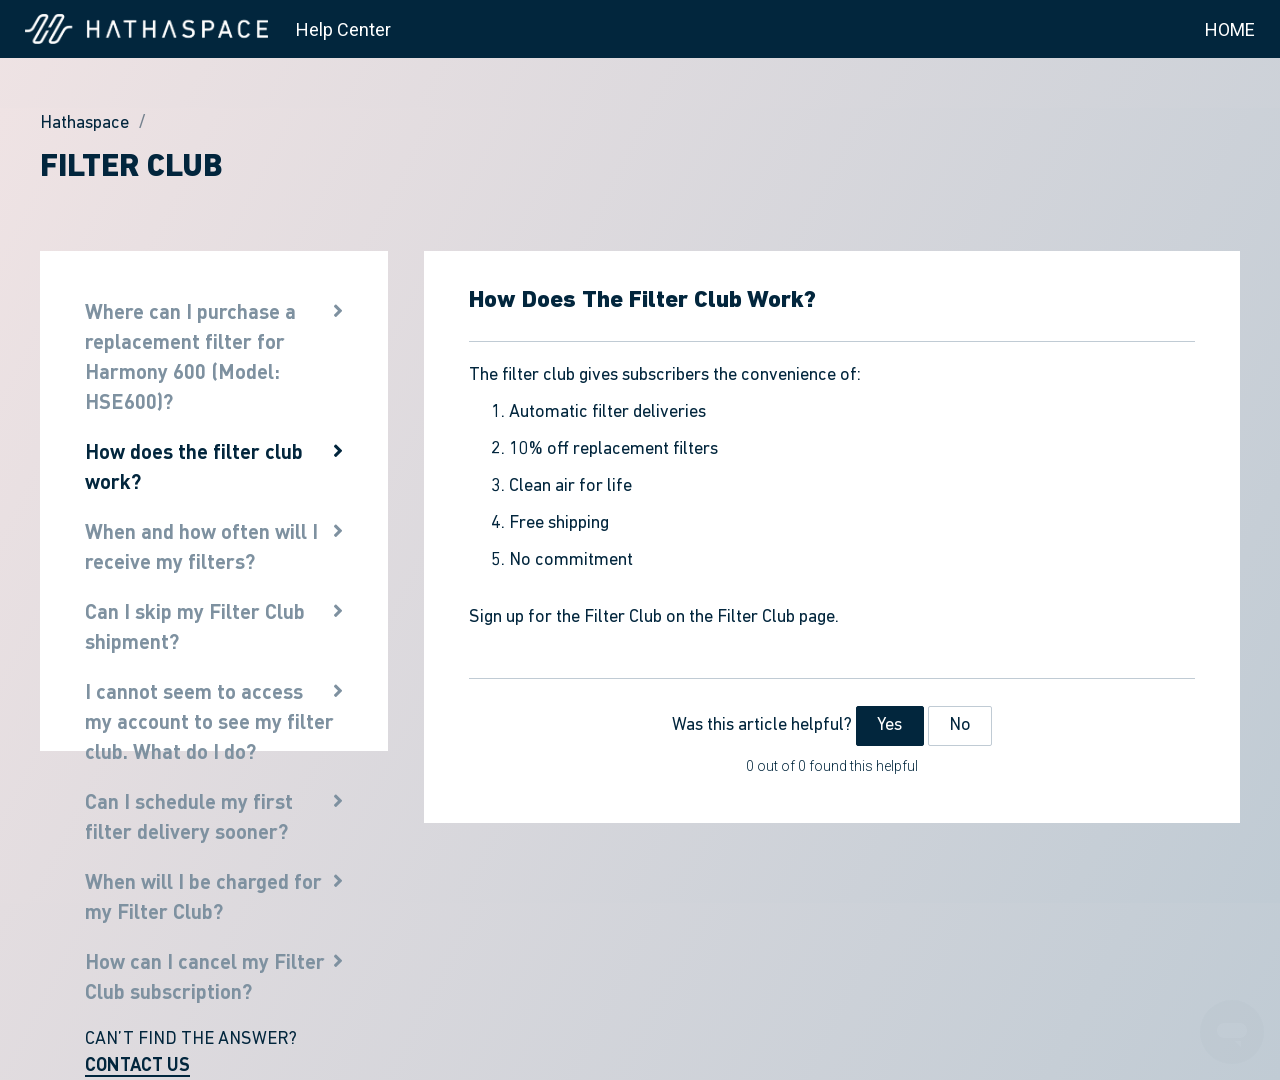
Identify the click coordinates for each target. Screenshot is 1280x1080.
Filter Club (131, 168)
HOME (1230, 29)
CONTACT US (137, 1064)
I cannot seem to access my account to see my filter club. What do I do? (209, 721)
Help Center (343, 29)
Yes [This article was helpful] (889, 725)
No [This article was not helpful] (960, 725)
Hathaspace (84, 123)
